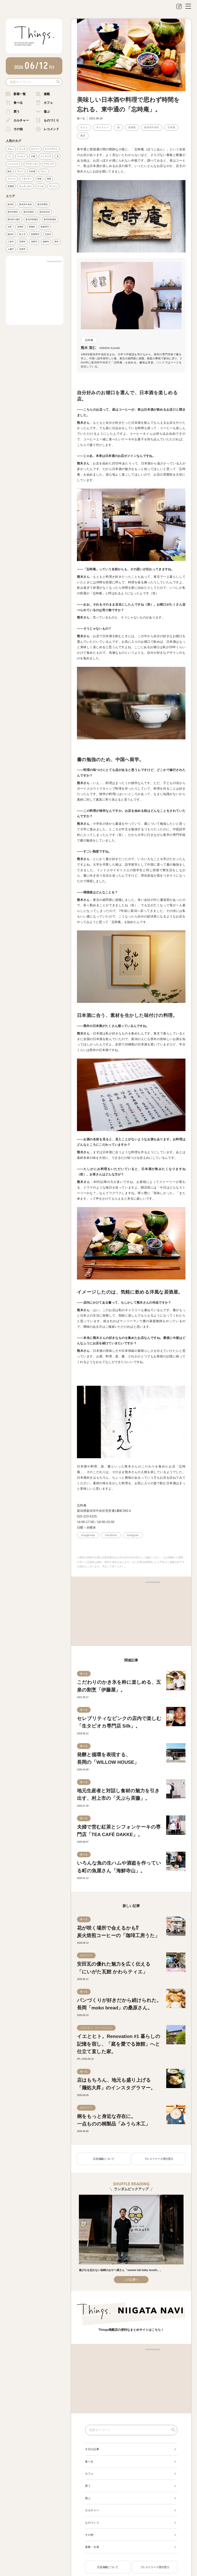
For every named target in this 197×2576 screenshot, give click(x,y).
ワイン (44, 171)
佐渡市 (22, 249)
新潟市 (11, 204)
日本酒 (32, 171)
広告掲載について (103, 2158)
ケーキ (40, 186)
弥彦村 (20, 227)
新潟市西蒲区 (50, 219)
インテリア (46, 156)
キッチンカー (25, 186)
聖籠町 (32, 227)
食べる (18, 102)
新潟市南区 (28, 212)
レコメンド (51, 129)
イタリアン (26, 179)
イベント (12, 179)
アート (20, 171)
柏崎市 (46, 242)
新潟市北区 (44, 212)
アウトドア (49, 164)
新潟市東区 (13, 212)
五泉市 (48, 234)
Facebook (111, 1535)
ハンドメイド (14, 164)
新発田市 (45, 227)
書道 (82, 135)
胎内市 (11, 234)
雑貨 (49, 179)
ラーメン (53, 186)
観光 (10, 171)
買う (16, 111)
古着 (33, 156)
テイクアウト (51, 149)
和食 (39, 179)
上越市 (11, 249)
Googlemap (88, 1535)
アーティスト (32, 164)
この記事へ (131, 2279)
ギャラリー (102, 127)
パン (10, 156)
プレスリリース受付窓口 (158, 2158)
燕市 (56, 242)
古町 (10, 227)
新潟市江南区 (14, 219)
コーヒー (21, 156)
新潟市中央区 (25, 204)
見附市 (34, 242)
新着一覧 (19, 94)
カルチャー (21, 120)
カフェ (48, 102)
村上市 (22, 234)
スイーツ (35, 149)
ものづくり (51, 120)
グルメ (11, 149)
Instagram (133, 1535)
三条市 (11, 242)
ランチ (22, 149)
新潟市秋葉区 (32, 219)
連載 (47, 94)
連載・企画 (92, 2546)
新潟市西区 (42, 204)
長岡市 (22, 242)
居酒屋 (11, 186)
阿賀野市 (35, 234)
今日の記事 (92, 2449)
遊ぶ (47, 111)
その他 (18, 129)
